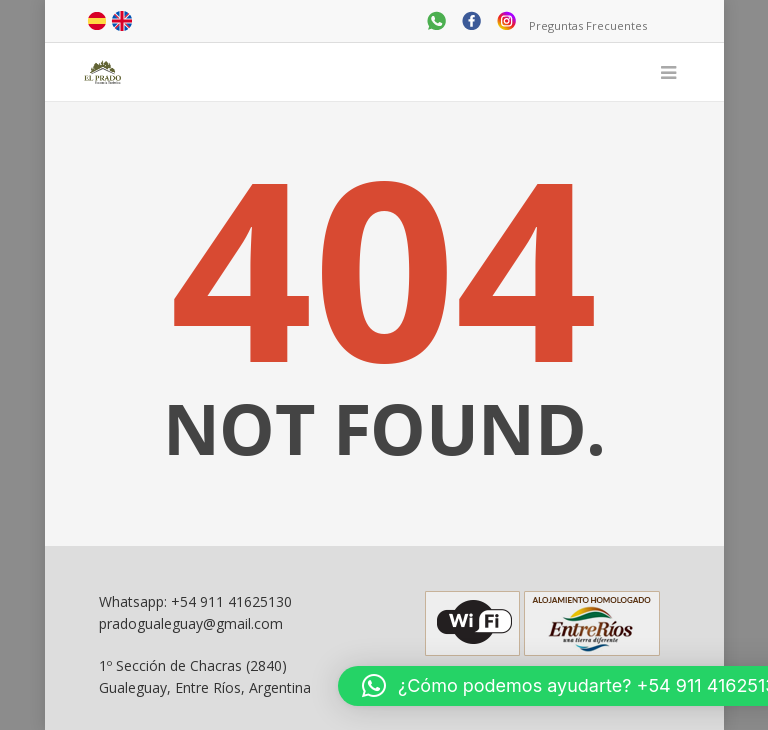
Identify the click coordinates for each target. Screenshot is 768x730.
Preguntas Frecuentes (588, 25)
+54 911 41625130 (231, 601)
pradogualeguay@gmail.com (191, 623)
